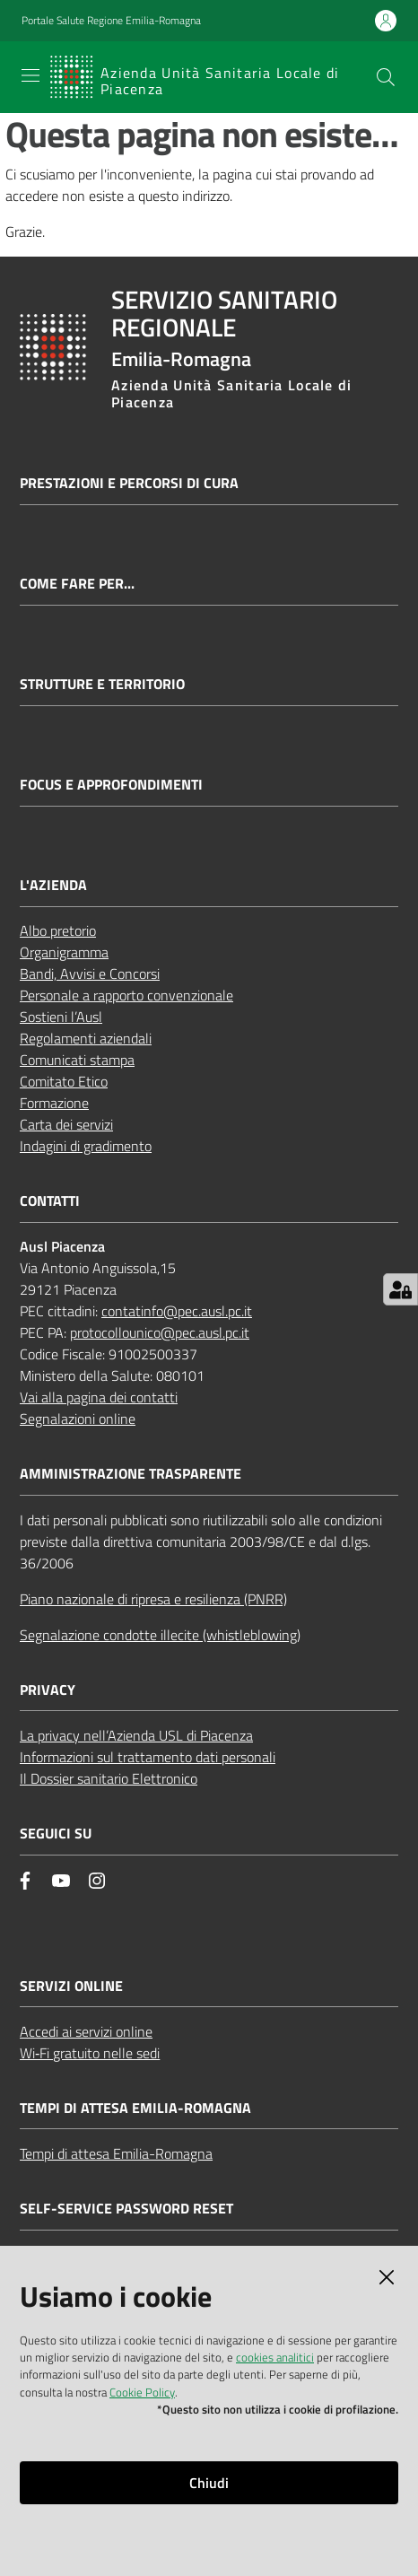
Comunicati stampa (77, 1059)
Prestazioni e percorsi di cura (129, 483)
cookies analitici (275, 2357)
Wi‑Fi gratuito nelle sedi (90, 2053)
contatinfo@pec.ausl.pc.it (176, 1311)
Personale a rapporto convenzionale (126, 995)
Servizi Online (71, 1986)
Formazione (54, 1102)
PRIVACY (47, 1689)
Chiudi (209, 2482)
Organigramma (64, 952)
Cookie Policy (142, 2392)
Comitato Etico (64, 1081)
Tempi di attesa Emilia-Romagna (116, 2153)
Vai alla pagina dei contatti (99, 1397)
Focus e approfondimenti (111, 784)
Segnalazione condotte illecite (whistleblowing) (160, 1635)
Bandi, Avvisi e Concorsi (90, 973)
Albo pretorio (58, 930)
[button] (385, 77)
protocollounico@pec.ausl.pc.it (159, 1332)
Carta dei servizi (66, 1124)
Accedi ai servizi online (86, 2031)
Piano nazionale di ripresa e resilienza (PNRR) (153, 1599)
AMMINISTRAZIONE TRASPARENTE (130, 1473)
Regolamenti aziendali (86, 1038)
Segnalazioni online (77, 1418)
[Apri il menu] (30, 75)
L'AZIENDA (53, 885)
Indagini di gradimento (86, 1146)
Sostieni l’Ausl (61, 1016)
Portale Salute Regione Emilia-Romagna (111, 21)
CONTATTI (50, 1200)
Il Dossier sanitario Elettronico (108, 1778)
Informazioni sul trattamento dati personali (147, 1757)
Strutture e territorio (102, 684)
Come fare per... (77, 583)
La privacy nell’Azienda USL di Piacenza (136, 1735)
